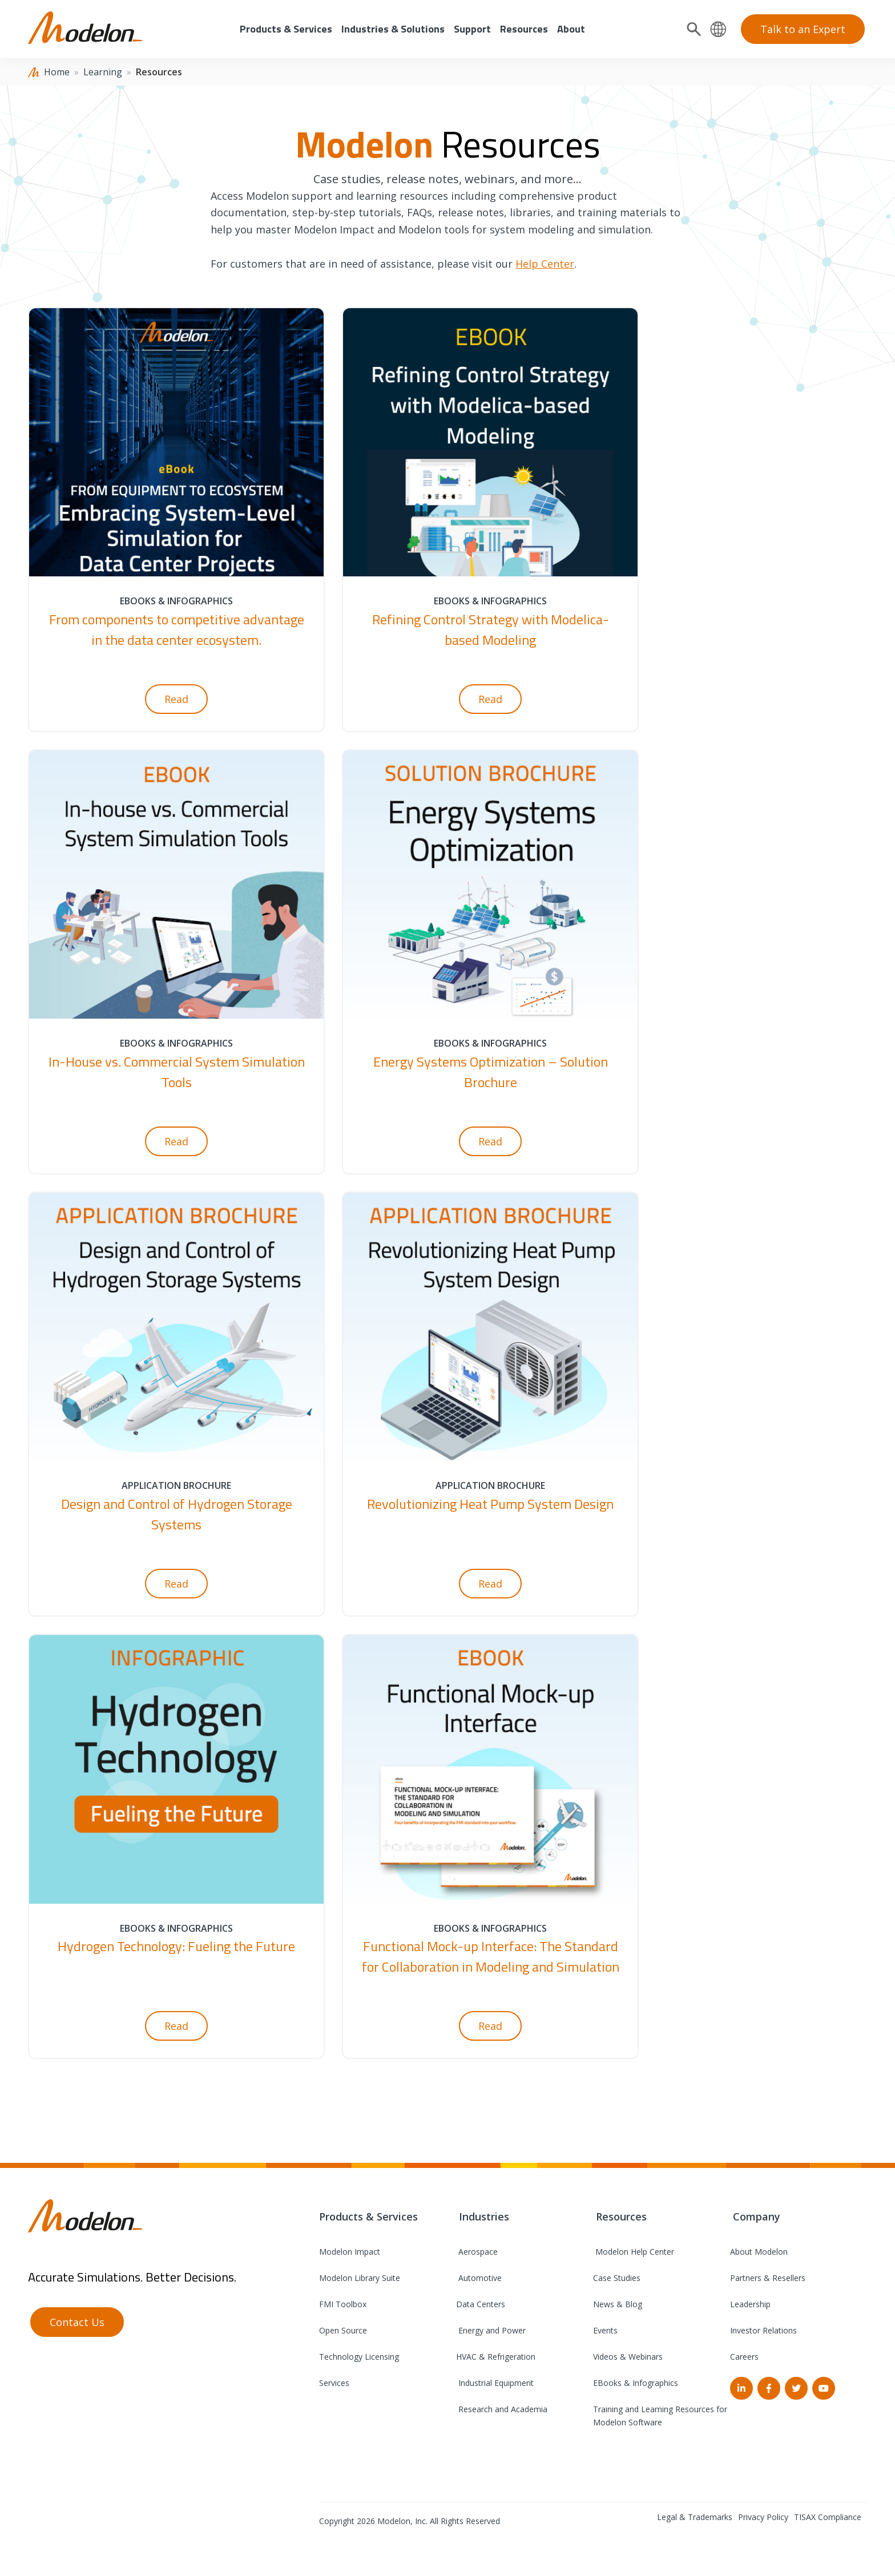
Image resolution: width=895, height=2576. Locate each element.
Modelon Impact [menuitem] (349, 2251)
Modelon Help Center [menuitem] (633, 2251)
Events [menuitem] (605, 2330)
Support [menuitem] (472, 29)
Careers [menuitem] (744, 2356)
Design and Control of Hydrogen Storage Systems (176, 1514)
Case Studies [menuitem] (616, 2277)
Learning (102, 72)
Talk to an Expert (802, 29)
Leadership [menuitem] (750, 2304)
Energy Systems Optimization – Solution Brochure (490, 1071)
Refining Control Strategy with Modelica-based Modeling (490, 629)
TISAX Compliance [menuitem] (827, 2517)
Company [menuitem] (755, 2216)
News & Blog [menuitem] (617, 2304)
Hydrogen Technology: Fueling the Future (176, 1946)
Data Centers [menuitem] (480, 2304)
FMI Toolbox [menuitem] (342, 2304)
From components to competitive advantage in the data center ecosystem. (176, 629)
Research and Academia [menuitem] (501, 2409)
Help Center (544, 263)
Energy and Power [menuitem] (491, 2330)
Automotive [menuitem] (479, 2277)
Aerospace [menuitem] (477, 2251)
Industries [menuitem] (482, 2216)
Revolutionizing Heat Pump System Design (490, 1503)
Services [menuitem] (334, 2382)
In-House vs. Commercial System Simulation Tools (177, 1071)
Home (57, 72)
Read (176, 699)
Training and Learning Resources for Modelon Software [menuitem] (660, 2416)
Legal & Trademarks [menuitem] (694, 2517)
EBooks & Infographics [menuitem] (635, 2382)
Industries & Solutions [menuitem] (393, 29)
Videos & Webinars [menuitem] (628, 2356)
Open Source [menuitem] (343, 2330)
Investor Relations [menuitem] (763, 2330)
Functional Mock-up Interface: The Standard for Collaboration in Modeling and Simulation (490, 1956)
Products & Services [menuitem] (286, 29)
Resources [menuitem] (524, 29)
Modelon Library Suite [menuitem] (359, 2277)
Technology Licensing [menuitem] (359, 2356)
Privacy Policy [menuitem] (763, 2517)
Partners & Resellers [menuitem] (767, 2277)
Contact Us (77, 2322)
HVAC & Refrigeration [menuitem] (495, 2356)
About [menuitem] (571, 29)
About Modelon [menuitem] (759, 2251)
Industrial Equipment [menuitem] (495, 2382)
